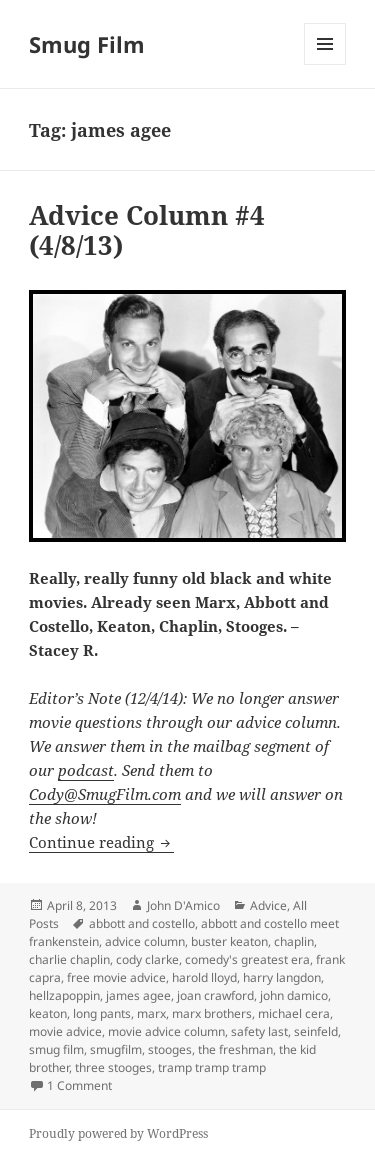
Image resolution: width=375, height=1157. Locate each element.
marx (151, 1013)
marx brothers (212, 1013)
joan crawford (215, 995)
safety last (259, 1031)
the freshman (235, 1049)
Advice (268, 905)
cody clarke (147, 959)
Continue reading (101, 842)
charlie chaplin (69, 959)
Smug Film (87, 44)
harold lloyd (204, 977)
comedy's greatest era (247, 959)
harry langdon (282, 977)
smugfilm (116, 1049)
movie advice (65, 1031)
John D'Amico (183, 905)
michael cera (294, 1013)
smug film (56, 1049)
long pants (102, 1013)
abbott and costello (142, 923)
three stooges (113, 1067)
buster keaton (229, 941)
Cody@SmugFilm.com (105, 794)
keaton (48, 1013)
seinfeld (316, 1031)
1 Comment (79, 1085)
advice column (145, 941)
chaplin (294, 941)
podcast (86, 770)
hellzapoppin (64, 995)
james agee (138, 995)
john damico (294, 995)
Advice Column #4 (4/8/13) (147, 230)
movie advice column (166, 1031)
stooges (170, 1049)
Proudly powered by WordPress (118, 1133)
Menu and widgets (325, 64)
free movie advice (116, 977)
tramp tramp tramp (212, 1067)
